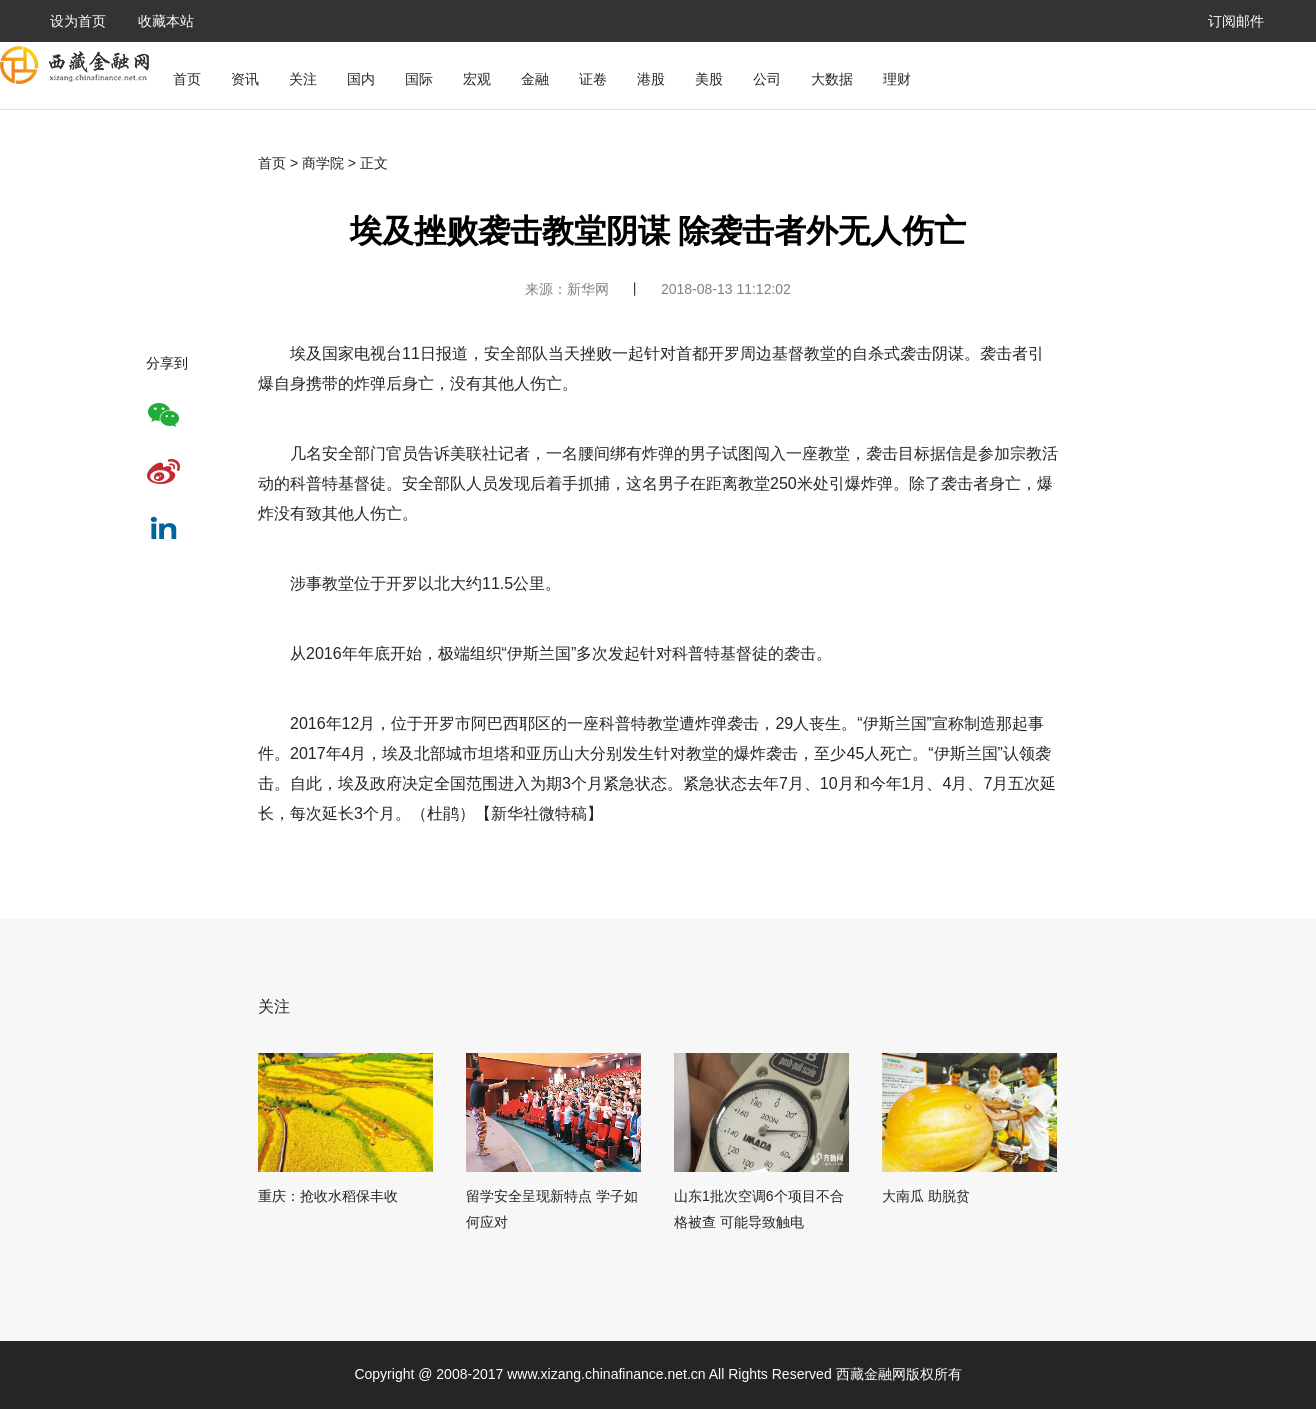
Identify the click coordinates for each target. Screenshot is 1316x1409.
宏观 (477, 79)
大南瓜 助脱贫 (926, 1196)
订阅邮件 (1236, 21)
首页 (187, 79)
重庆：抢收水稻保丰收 (328, 1196)
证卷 (593, 79)
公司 (767, 79)
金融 (535, 79)
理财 (897, 79)
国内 (361, 79)
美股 (709, 79)
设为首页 (78, 21)
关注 (303, 79)
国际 (419, 79)
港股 (651, 79)
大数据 (832, 79)
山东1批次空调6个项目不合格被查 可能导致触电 (759, 1209)
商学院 (323, 163)
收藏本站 (166, 21)
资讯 (245, 79)
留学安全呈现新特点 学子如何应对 (552, 1209)
